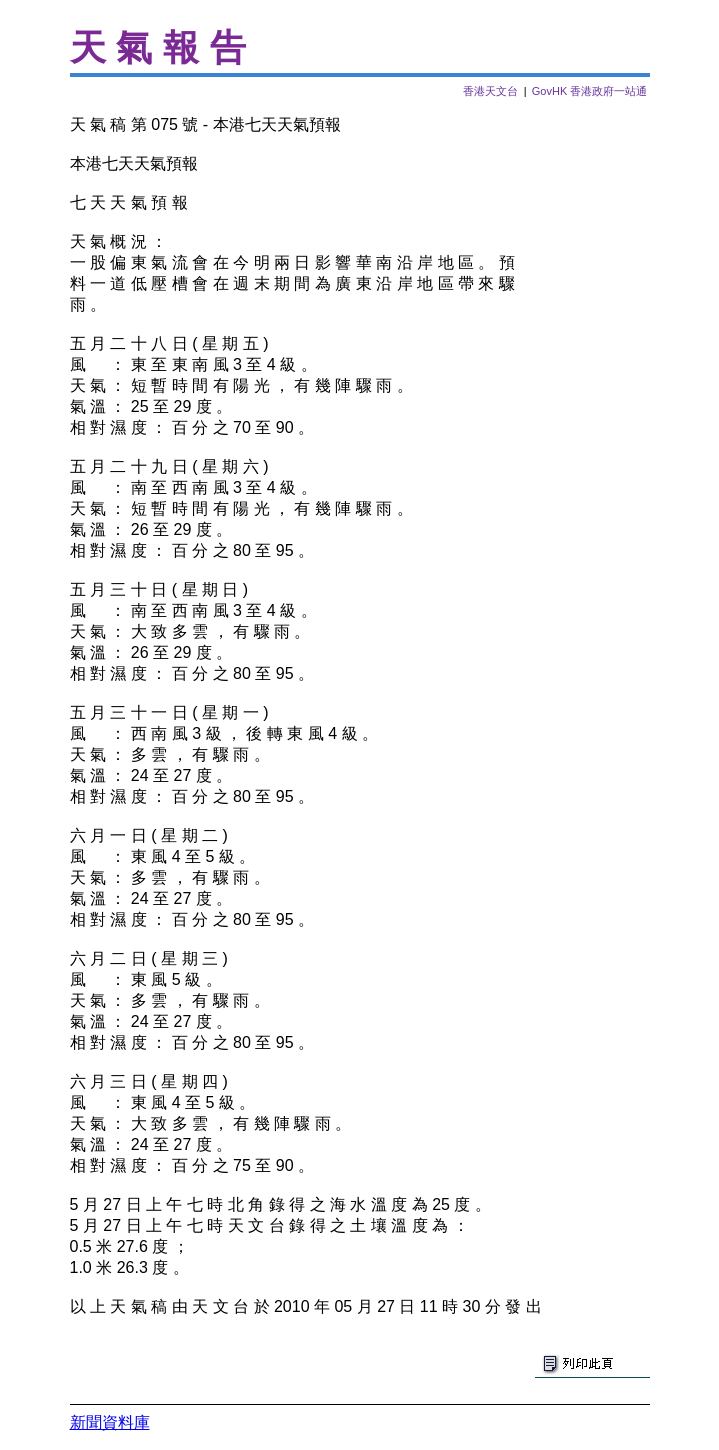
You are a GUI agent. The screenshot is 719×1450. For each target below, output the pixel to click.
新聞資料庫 (110, 1422)
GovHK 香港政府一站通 (590, 91)
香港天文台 (490, 91)
